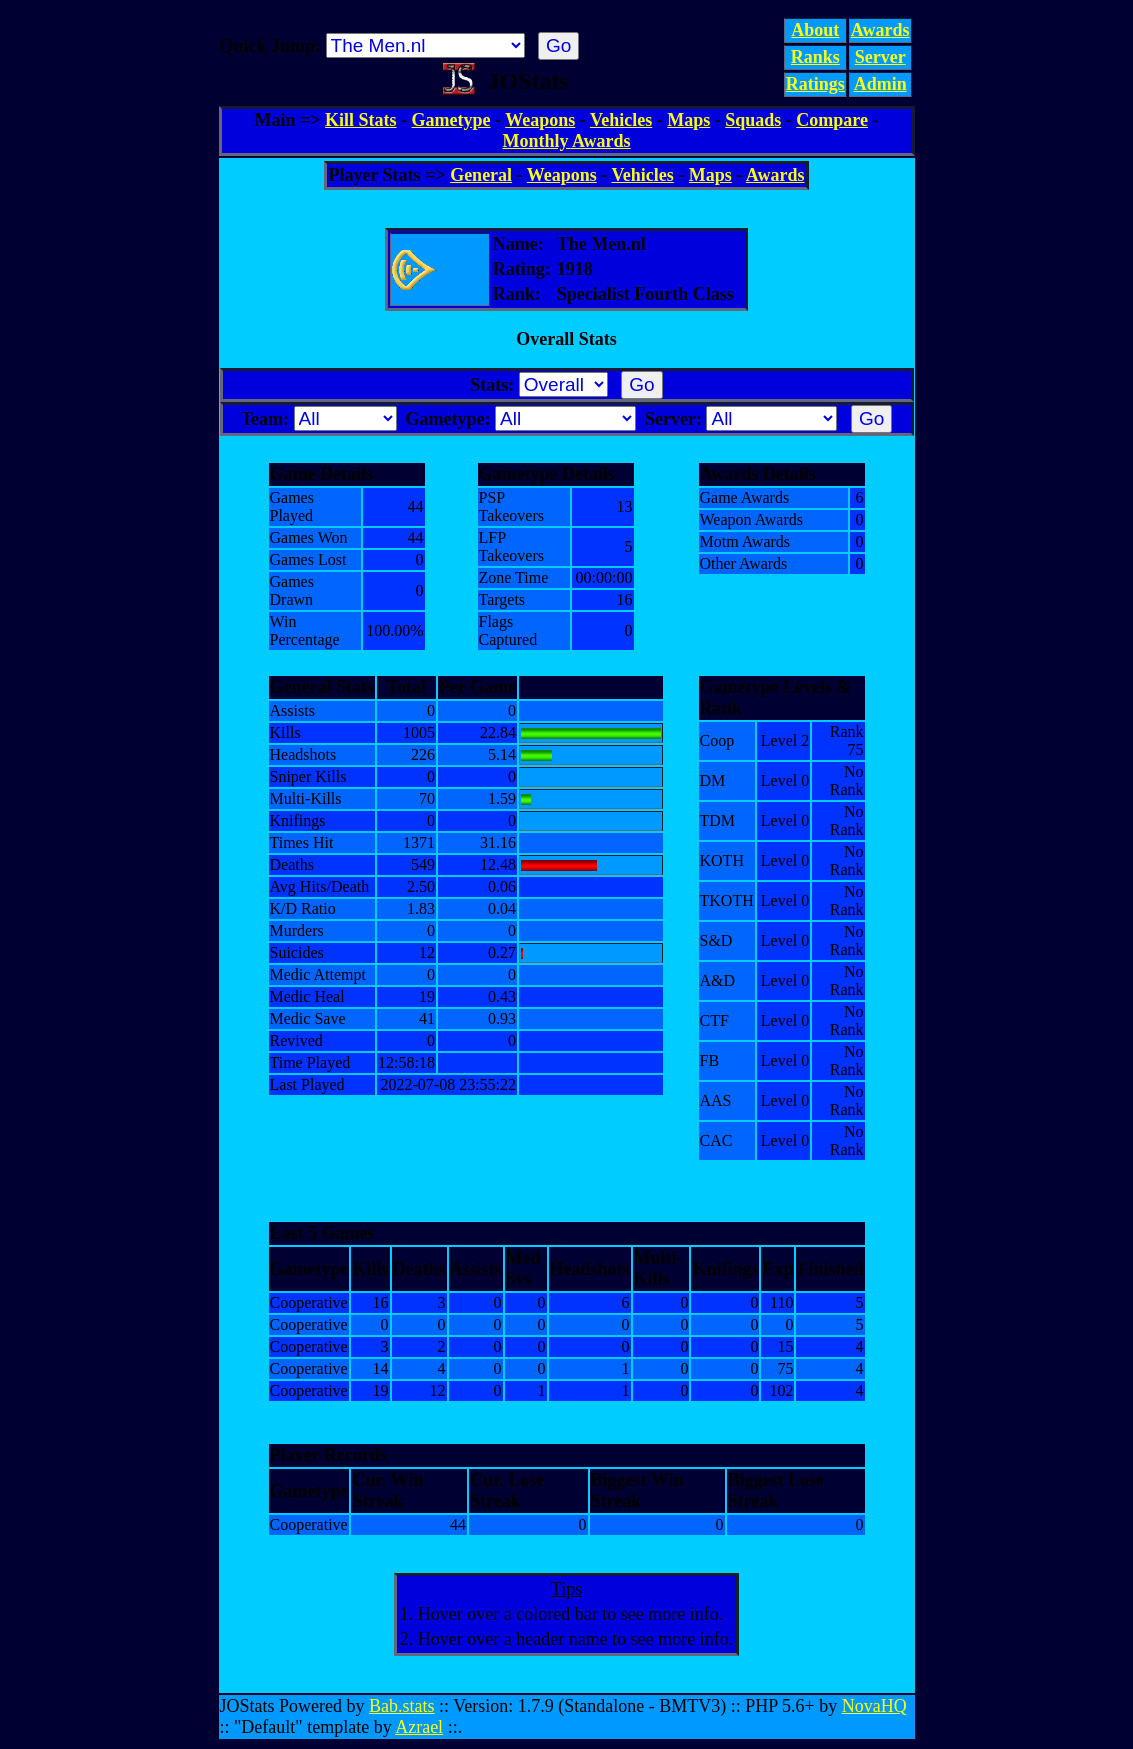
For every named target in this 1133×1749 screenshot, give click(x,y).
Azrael (419, 1727)
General (481, 175)
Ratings (815, 84)
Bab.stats (402, 1706)
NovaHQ (874, 1706)
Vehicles (621, 120)
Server (880, 57)
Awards (880, 30)
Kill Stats (361, 120)
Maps (688, 120)
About (815, 30)
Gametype (451, 120)
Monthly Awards (566, 141)
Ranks (815, 57)
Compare (832, 120)
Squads (753, 120)
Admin (880, 84)
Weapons (540, 120)
